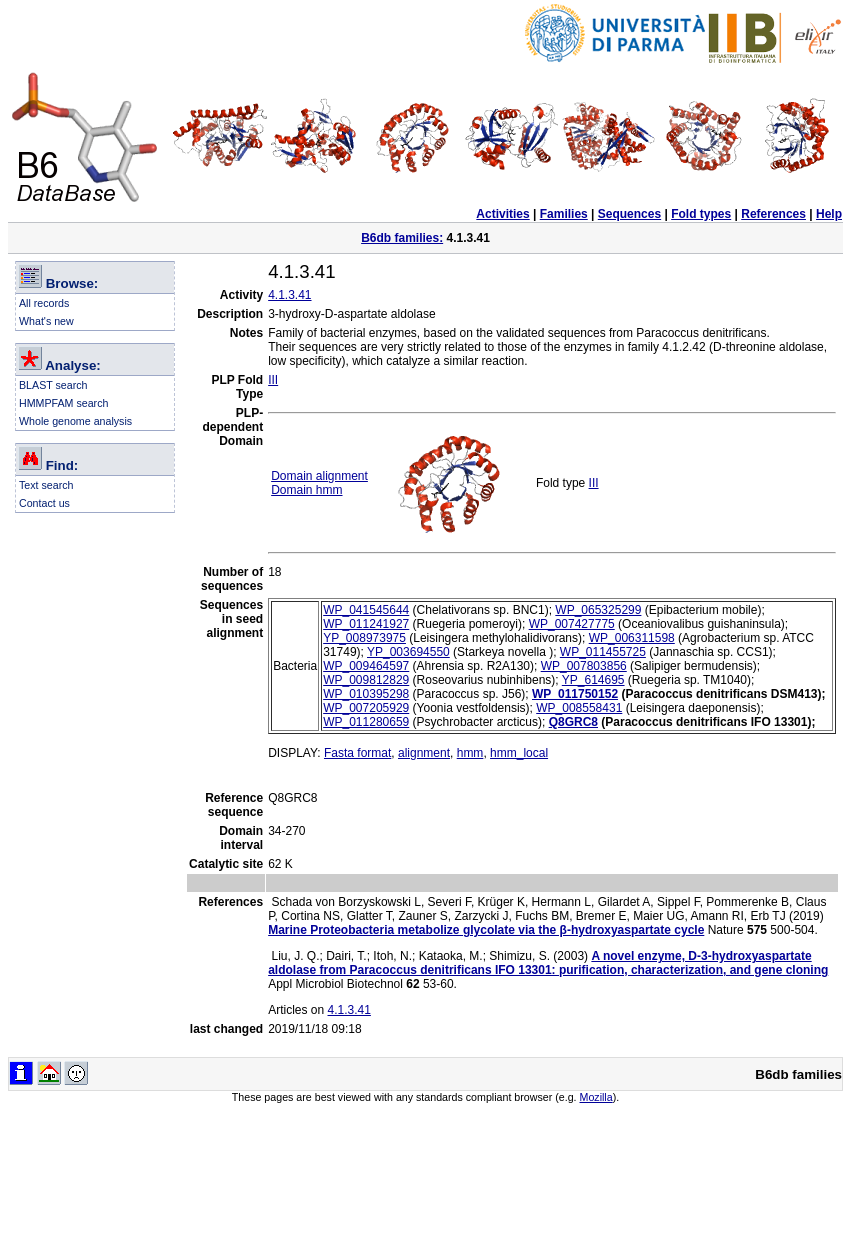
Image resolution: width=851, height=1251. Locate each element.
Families (564, 214)
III (273, 380)
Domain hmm (306, 490)
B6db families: (402, 238)
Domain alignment (319, 476)
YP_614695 (593, 680)
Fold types (701, 214)
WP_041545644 (366, 610)
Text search (46, 485)
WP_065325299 (598, 610)
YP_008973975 (364, 638)
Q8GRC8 (573, 722)
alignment (424, 753)
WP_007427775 (572, 624)
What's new (46, 321)
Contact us (44, 503)
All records (44, 303)
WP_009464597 (366, 666)
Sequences (629, 214)
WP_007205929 (366, 708)
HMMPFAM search (63, 403)
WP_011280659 (366, 722)
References (773, 214)
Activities (502, 214)
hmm (470, 753)
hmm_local (519, 753)
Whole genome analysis (75, 421)
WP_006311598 (632, 638)
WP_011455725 (603, 652)
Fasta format (357, 753)
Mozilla (596, 1097)
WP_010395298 (366, 694)
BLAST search (53, 385)
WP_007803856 (584, 666)
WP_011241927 (366, 624)
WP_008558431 (579, 708)
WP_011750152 (575, 694)
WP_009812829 (366, 680)
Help (829, 214)
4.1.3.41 (289, 295)
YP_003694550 (408, 652)
